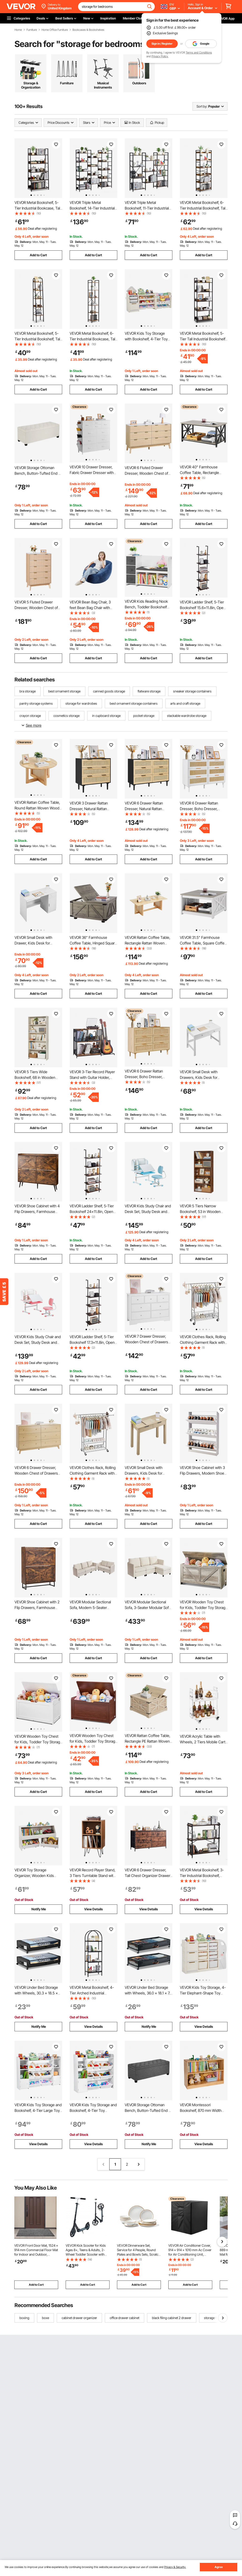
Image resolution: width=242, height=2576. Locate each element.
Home (18, 29)
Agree (219, 2567)
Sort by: (202, 106)
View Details (93, 1909)
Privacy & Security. (175, 2567)
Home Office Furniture (55, 29)
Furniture (31, 29)
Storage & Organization (30, 85)
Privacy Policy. (159, 56)
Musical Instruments (103, 85)
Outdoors (139, 83)
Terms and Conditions (199, 52)
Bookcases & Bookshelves (88, 29)
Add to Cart (38, 255)
